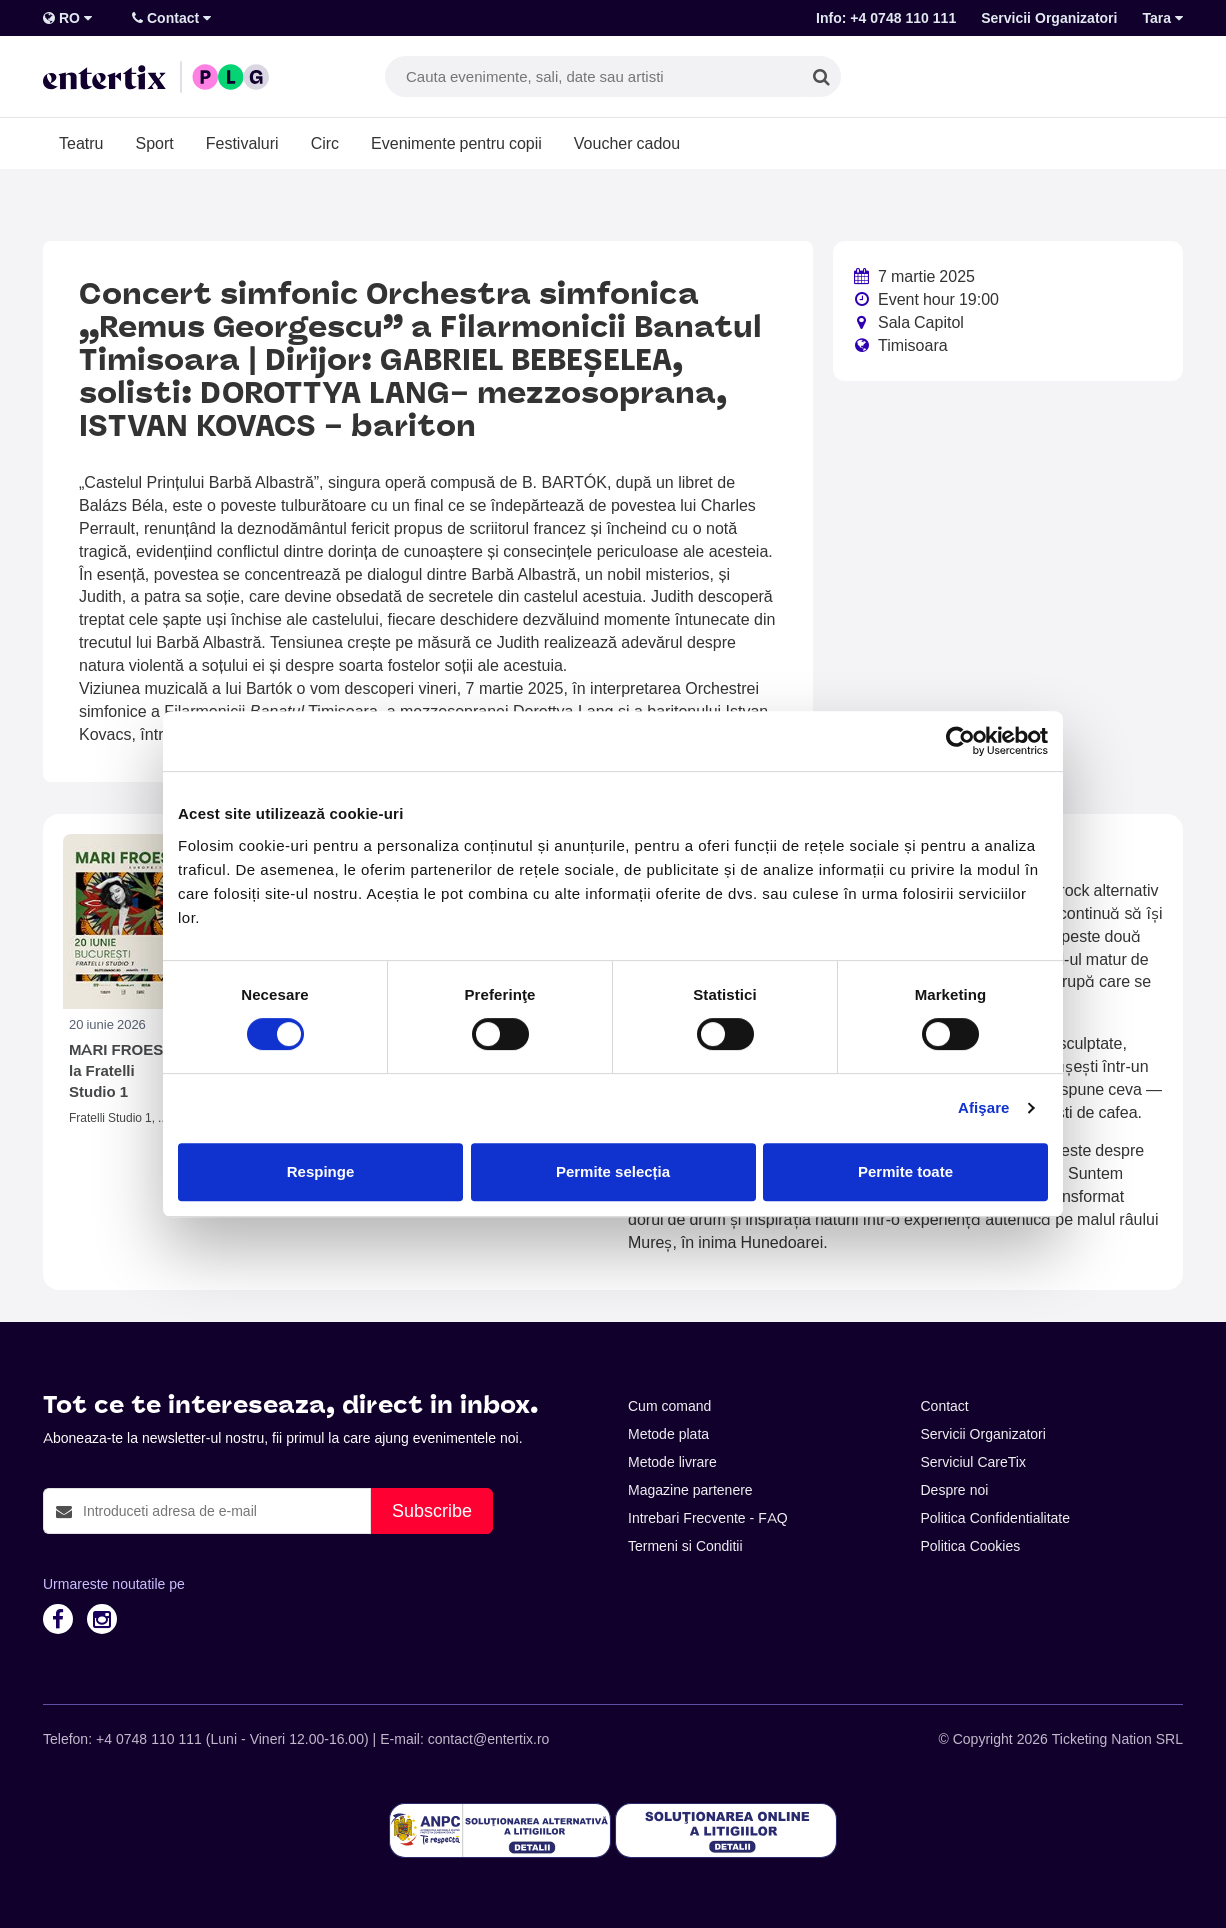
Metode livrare (672, 1462)
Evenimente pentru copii (456, 143)
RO (67, 18)
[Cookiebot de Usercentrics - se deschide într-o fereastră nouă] (960, 741)
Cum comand (669, 1406)
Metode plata (668, 1434)
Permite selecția (613, 1171)
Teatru (81, 143)
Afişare (984, 1107)
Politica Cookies (971, 1546)
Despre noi (955, 1490)
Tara (1162, 18)
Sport (154, 143)
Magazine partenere (690, 1490)
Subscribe (432, 1510)
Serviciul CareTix (973, 1462)
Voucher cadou (627, 143)
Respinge (321, 1171)
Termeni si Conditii (685, 1546)
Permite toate (905, 1171)
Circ (325, 143)
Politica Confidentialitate (996, 1518)
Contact (171, 18)
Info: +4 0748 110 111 (886, 18)
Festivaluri (242, 143)
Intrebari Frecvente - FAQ (708, 1518)
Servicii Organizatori (1049, 18)
